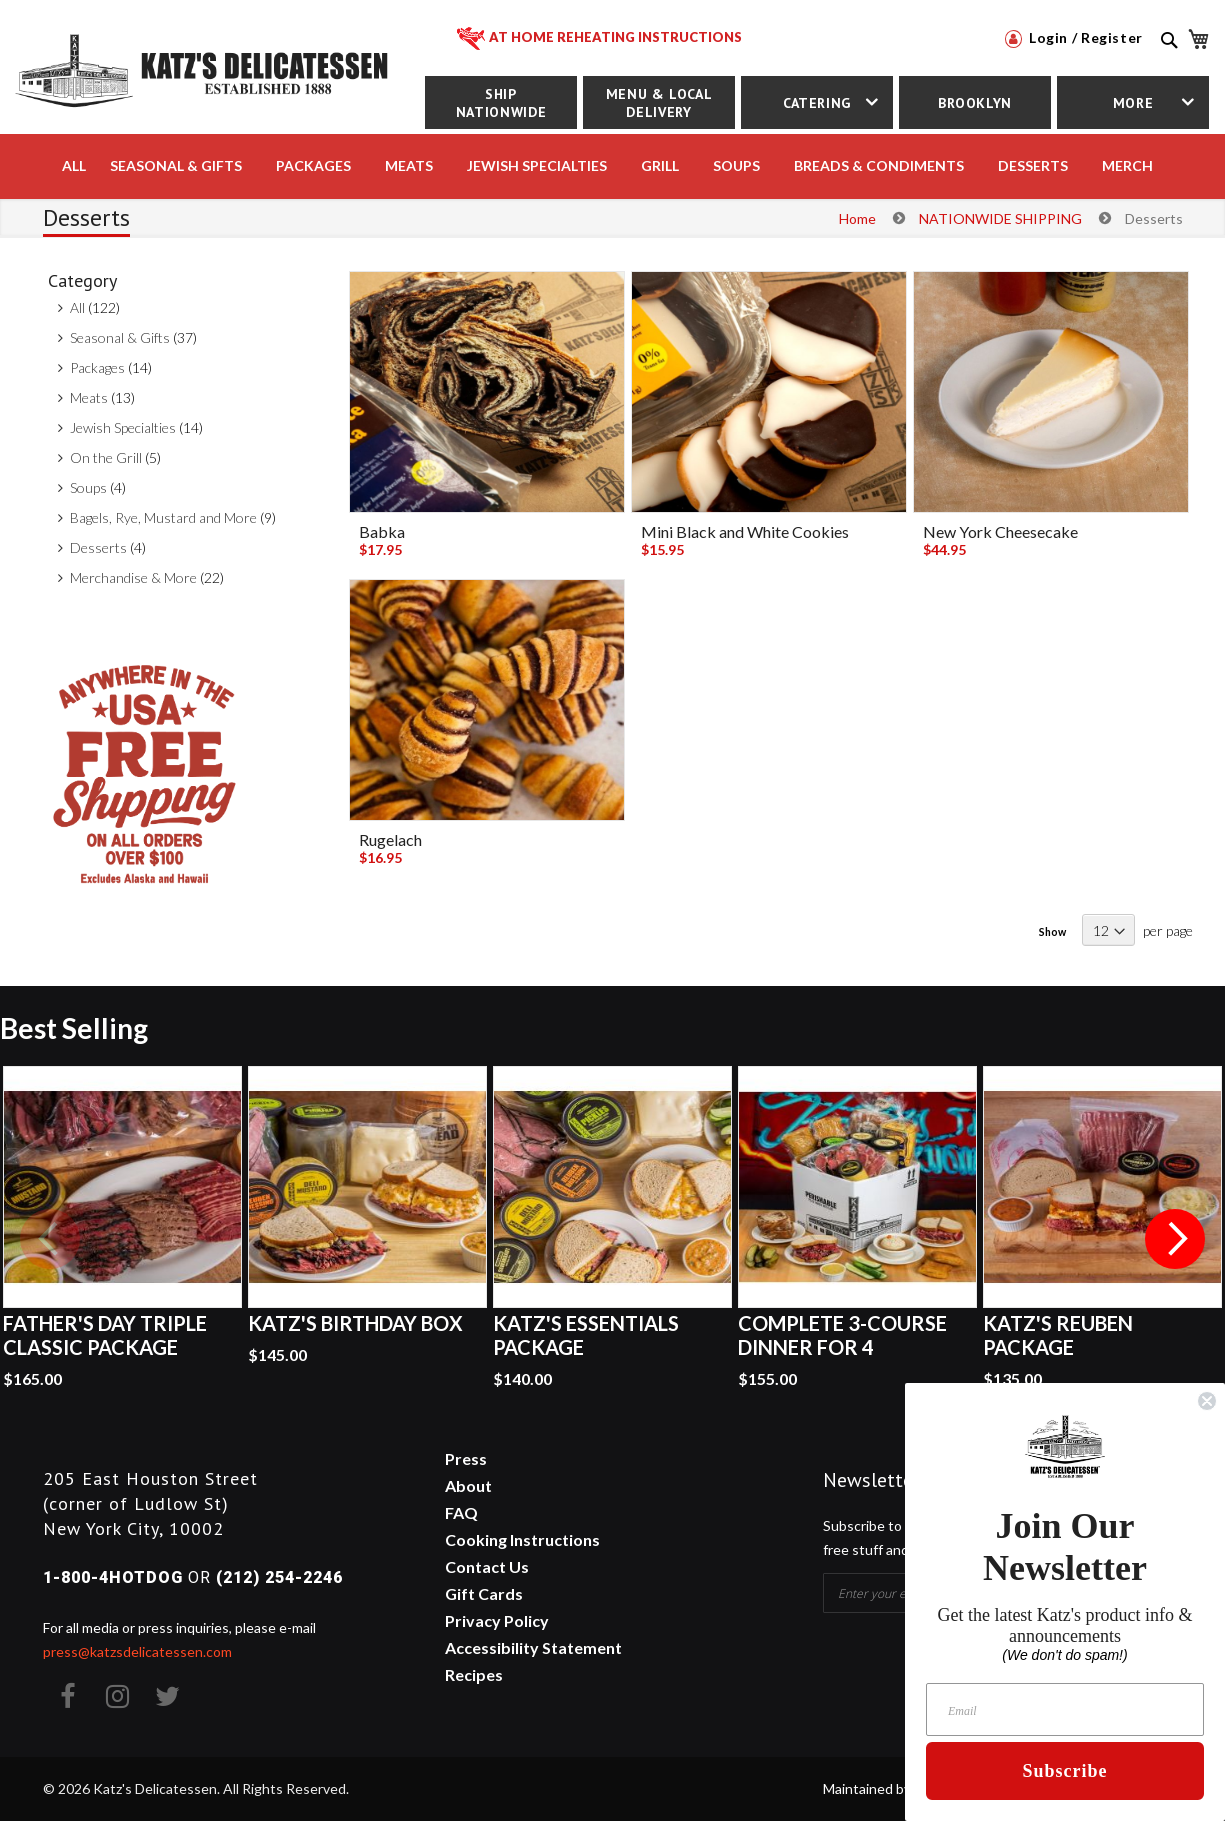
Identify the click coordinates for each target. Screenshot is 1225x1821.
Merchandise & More (133, 577)
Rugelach (390, 839)
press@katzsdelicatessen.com (137, 1651)
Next (1175, 1239)
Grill (660, 165)
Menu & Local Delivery (659, 103)
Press (466, 1458)
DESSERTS (1033, 165)
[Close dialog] (1207, 1401)
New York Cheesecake (1000, 531)
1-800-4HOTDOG (113, 1577)
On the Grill (106, 457)
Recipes (474, 1674)
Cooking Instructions (522, 1539)
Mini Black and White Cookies (745, 531)
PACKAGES (313, 165)
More (1133, 103)
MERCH (1127, 165)
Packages (97, 367)
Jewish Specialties (123, 427)
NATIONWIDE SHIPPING (1000, 218)
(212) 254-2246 (279, 1577)
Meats (89, 397)
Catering (817, 103)
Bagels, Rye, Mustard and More (163, 517)
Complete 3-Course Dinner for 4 (842, 1335)
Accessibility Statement (533, 1647)
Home (857, 218)
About (468, 1485)
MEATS (409, 165)
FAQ (461, 1512)
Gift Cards (484, 1593)
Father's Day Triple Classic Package (105, 1335)
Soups (88, 487)
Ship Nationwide (501, 103)
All (74, 165)
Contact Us (487, 1566)
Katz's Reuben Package (1058, 1335)
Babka (382, 531)
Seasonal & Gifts (176, 165)
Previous (50, 1239)
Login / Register (1074, 37)
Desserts (98, 547)
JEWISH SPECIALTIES (537, 165)
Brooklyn (975, 103)
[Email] (1065, 1709)
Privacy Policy (497, 1620)
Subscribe (1064, 1771)
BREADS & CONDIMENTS (879, 165)
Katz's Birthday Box (355, 1323)
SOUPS (736, 165)
